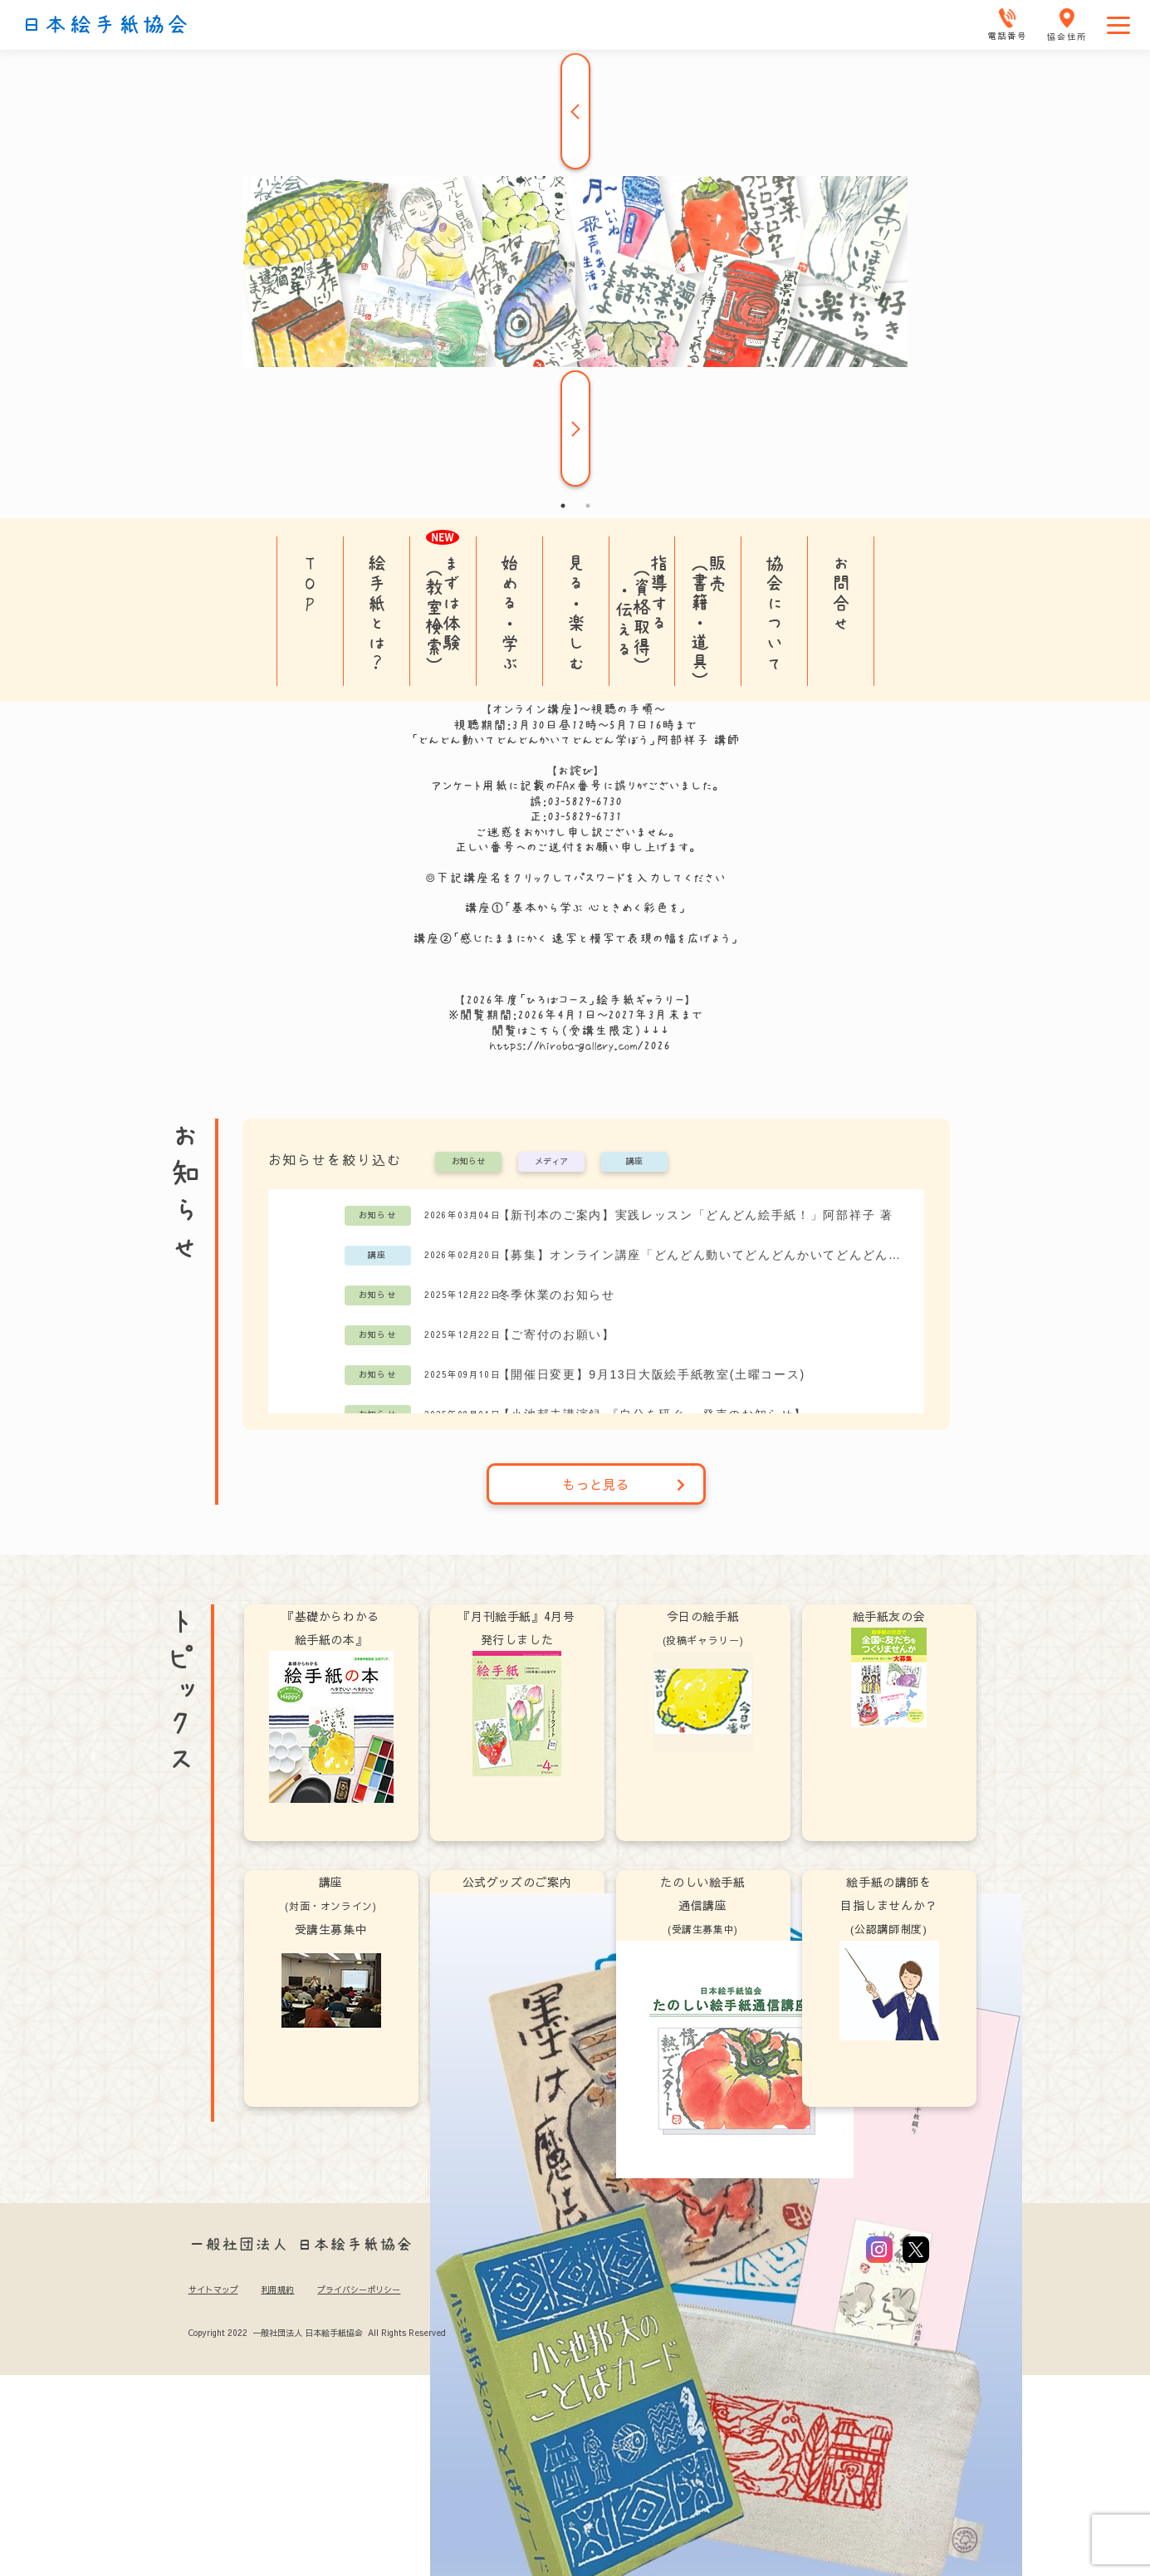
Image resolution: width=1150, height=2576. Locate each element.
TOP (310, 583)
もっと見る (624, 1484)
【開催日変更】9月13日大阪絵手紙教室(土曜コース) (651, 1374)
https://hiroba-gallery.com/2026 (580, 1045)
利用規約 (277, 2289)
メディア (551, 1162)
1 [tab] (563, 505)
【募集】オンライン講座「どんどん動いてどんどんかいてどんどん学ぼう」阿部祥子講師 (703, 1254)
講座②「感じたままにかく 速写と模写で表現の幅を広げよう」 (575, 938)
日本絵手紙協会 (105, 25)
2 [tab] (588, 505)
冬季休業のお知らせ (556, 1294)
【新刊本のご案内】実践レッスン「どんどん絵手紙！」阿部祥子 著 (695, 1215)
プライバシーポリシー (358, 2289)
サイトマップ (213, 2289)
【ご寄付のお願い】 (556, 1334)
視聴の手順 (622, 709)
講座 (634, 1162)
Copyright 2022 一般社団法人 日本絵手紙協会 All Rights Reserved (316, 2332)
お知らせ (468, 1162)
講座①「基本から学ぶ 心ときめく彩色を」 (575, 907)
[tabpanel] (575, 271)
